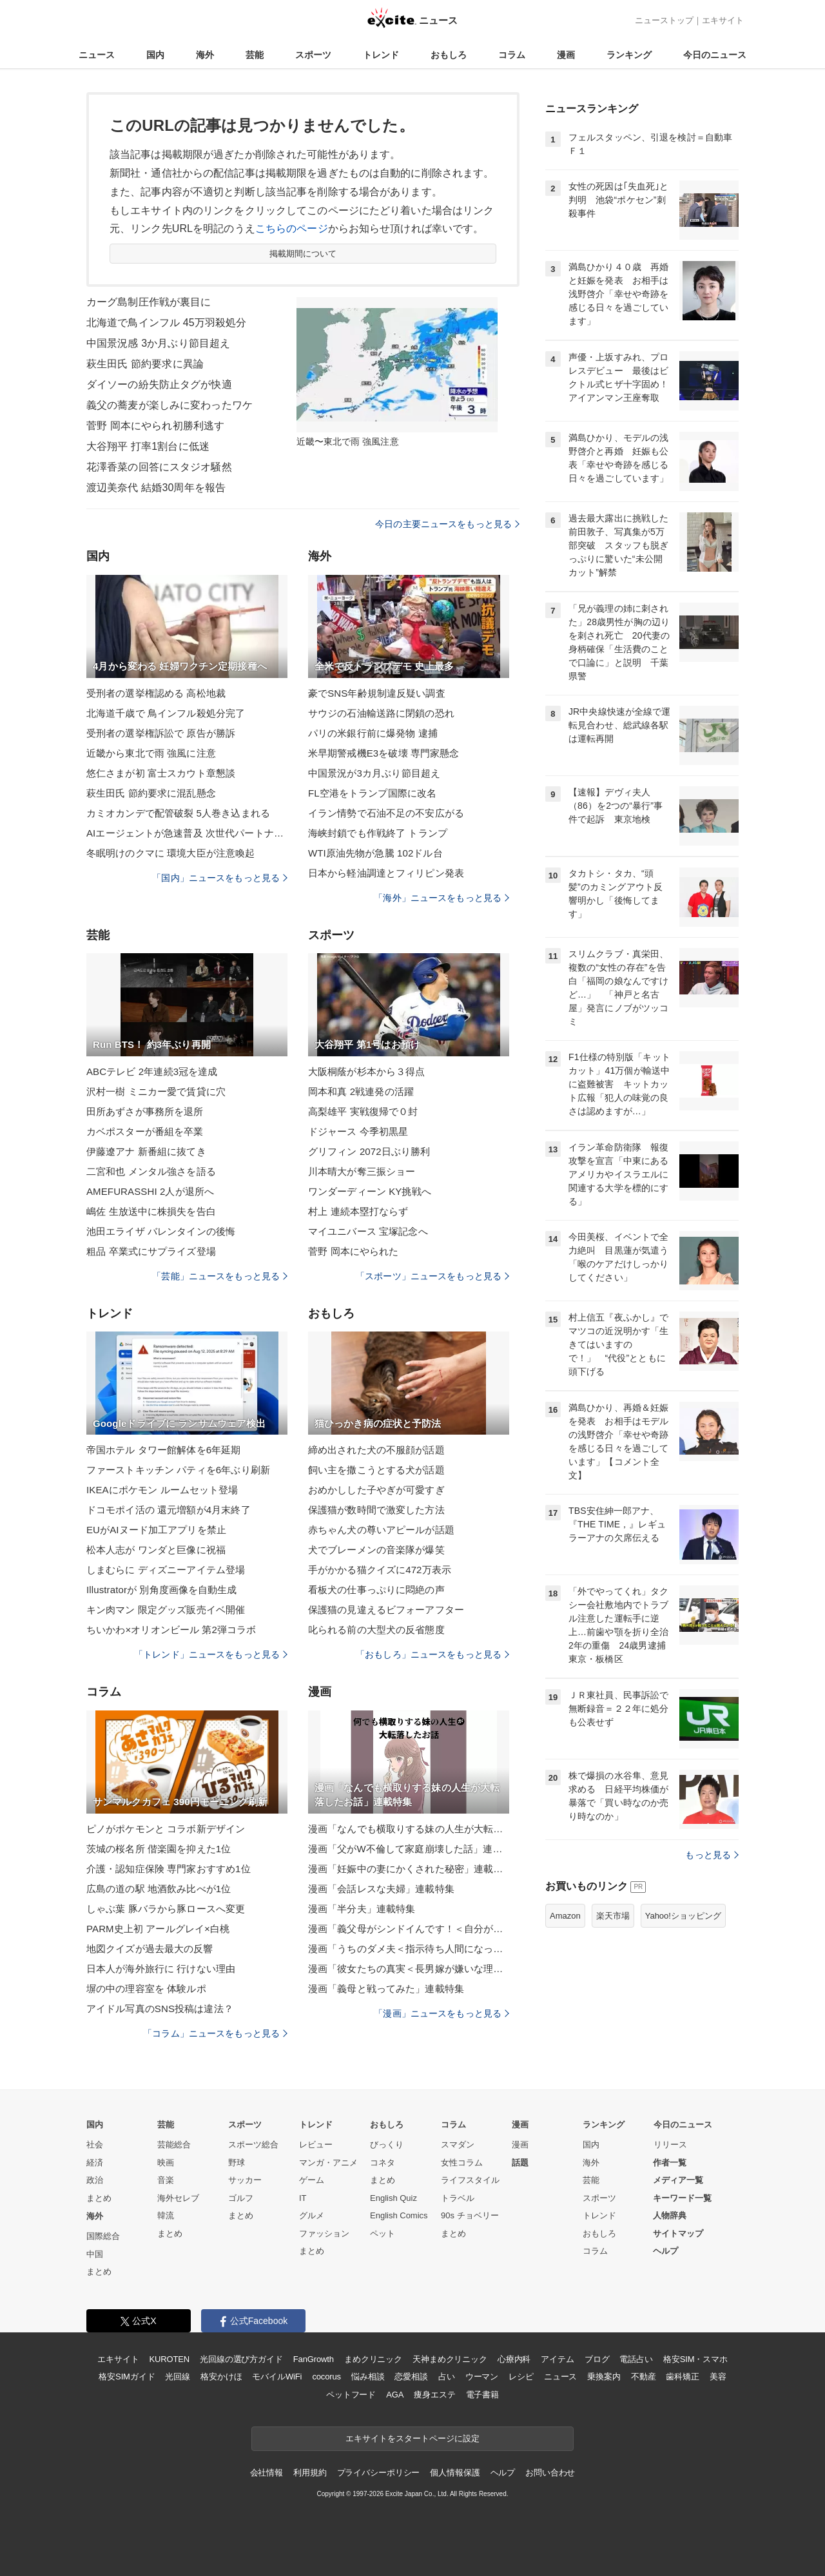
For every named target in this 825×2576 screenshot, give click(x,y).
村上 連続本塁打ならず (358, 1211)
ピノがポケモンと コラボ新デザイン (165, 1828)
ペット (382, 2233)
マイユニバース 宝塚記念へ (368, 1231)
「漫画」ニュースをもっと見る (441, 2013)
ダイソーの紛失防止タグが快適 (159, 384)
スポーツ (313, 55)
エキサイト (723, 20)
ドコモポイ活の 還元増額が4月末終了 (168, 1509)
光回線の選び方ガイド (241, 2359)
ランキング (629, 55)
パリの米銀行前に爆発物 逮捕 (373, 733)
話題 (520, 2162)
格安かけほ (221, 2376)
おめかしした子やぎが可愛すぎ (376, 1489)
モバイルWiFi (277, 2376)
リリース (670, 2144)
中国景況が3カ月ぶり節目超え (374, 773)
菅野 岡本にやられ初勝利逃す (155, 425)
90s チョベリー (470, 2215)
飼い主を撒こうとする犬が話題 (376, 1469)
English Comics (399, 2215)
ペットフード (351, 2394)
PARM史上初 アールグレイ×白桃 (157, 1928)
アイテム (557, 2359)
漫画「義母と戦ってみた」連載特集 (386, 1988)
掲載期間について (303, 253)
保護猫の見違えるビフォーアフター (386, 1609)
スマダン (457, 2144)
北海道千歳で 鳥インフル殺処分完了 (165, 713)
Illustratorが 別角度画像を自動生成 (161, 1589)
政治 (94, 2180)
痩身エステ (434, 2394)
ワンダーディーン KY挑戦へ (369, 1191)
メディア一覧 (678, 2180)
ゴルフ (240, 2198)
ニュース (97, 55)
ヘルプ (665, 2251)
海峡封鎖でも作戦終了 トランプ (377, 833)
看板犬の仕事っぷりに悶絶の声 (376, 1589)
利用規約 (309, 2472)
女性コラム (462, 2162)
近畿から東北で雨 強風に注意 (151, 753)
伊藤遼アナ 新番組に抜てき (146, 1151)
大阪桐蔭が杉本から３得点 (366, 1071)
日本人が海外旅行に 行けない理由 (160, 1968)
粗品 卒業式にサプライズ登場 (151, 1251)
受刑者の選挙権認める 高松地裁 (156, 693)
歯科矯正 (682, 2376)
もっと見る (712, 1855)
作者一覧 (669, 2162)
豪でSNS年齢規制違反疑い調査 (376, 693)
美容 (718, 2376)
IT (303, 2198)
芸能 (255, 55)
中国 (94, 2254)
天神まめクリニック (449, 2359)
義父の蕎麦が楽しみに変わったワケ (169, 405)
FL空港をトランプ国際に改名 (372, 793)
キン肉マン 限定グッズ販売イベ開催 (165, 1609)
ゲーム (311, 2180)
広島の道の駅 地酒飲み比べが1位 (158, 1888)
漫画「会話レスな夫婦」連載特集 (381, 1888)
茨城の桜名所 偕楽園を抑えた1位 (158, 1848)
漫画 (566, 55)
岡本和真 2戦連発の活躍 (361, 1091)
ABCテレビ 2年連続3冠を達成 (152, 1071)
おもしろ (449, 55)
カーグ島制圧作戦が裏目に (148, 301)
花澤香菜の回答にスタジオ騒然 (159, 466)
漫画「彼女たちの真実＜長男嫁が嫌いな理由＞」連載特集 (408, 1968)
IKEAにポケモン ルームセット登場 (162, 1489)
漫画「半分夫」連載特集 (361, 1908)
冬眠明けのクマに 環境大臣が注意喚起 (170, 852)
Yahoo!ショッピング (683, 1916)
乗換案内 (603, 2376)
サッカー (245, 2180)
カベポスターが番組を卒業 (144, 1131)
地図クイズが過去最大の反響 (149, 1948)
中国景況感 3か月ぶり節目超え (158, 343)
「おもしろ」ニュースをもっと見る (432, 1654)
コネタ (382, 2162)
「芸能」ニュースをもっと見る (219, 1276)
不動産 (643, 2376)
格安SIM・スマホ (695, 2359)
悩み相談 (367, 2376)
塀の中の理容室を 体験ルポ (146, 1988)
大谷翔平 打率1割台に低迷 (147, 446)
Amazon (565, 1916)
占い (446, 2376)
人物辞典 (669, 2215)
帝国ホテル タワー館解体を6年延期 (163, 1449)
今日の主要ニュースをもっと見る (447, 524)
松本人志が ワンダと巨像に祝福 (156, 1549)
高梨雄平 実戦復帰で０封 (363, 1111)
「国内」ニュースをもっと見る (219, 878)
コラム (511, 55)
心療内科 (514, 2359)
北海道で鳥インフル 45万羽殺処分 (166, 322)
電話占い (635, 2359)
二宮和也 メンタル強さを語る (151, 1171)
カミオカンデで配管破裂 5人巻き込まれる (178, 813)
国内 (155, 55)
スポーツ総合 (253, 2144)
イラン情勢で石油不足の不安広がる (386, 813)
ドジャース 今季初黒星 (358, 1131)
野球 (236, 2162)
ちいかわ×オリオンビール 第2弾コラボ (171, 1629)
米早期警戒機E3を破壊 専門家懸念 (384, 753)
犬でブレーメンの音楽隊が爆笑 (376, 1549)
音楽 (165, 2180)
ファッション (324, 2233)
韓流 (165, 2215)
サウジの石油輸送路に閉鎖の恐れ (381, 713)
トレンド (381, 55)
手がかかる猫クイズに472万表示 (379, 1569)
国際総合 (103, 2236)
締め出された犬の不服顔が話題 (376, 1449)
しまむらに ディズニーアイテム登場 (165, 1569)
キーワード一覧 (682, 2198)
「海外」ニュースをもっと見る (441, 898)
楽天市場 (613, 1916)
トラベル (457, 2198)
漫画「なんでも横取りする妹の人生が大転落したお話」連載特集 (408, 1828)
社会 (94, 2144)
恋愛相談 (410, 2376)
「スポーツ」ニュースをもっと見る (432, 1276)
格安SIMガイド (127, 2376)
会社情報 (266, 2472)
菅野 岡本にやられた (353, 1251)
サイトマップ (678, 2233)
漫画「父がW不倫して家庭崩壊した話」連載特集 (408, 1848)
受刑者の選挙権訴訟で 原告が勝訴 (160, 733)
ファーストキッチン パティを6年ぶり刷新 (178, 1469)
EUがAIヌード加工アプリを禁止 (156, 1529)
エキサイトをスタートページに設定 (412, 2438)
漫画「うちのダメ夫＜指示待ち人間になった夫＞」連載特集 (408, 1948)
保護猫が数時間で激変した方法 (376, 1509)
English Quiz (393, 2198)
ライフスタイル (470, 2180)
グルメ (311, 2215)
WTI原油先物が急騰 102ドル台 (375, 852)
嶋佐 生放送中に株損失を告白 (151, 1211)
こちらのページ (291, 228)
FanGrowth (313, 2359)
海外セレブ (178, 2198)
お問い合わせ (550, 2472)
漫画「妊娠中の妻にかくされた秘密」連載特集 (408, 1868)
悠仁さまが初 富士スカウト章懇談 (160, 773)
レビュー (316, 2144)
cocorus (326, 2376)
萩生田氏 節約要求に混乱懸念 (151, 793)
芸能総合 (174, 2144)
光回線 (177, 2376)
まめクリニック (373, 2359)
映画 (165, 2162)
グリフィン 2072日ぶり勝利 (369, 1151)
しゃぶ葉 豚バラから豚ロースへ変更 (165, 1908)
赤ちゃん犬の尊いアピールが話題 (381, 1529)
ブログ (597, 2359)
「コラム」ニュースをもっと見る (215, 2033)
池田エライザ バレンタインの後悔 (160, 1231)
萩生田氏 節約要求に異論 (145, 363)
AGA (394, 2394)
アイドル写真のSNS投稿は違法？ (159, 2008)
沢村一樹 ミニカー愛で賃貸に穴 (156, 1091)
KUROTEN (169, 2359)
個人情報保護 (455, 2472)
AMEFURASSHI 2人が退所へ (150, 1191)
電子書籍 (482, 2394)
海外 (205, 55)
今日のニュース (714, 55)
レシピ (521, 2376)
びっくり (386, 2144)
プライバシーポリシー (378, 2472)
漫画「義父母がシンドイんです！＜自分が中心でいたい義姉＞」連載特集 (408, 1928)
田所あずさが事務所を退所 (144, 1111)
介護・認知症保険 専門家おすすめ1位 (168, 1868)
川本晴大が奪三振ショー (361, 1171)
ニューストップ (664, 20)
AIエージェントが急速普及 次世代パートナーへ (186, 833)
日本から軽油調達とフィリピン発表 (386, 872)
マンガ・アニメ (328, 2162)
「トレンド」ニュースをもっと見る (210, 1654)
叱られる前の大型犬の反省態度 (376, 1629)
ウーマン (481, 2376)
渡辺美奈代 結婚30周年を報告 (156, 487)
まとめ (99, 2198)
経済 (94, 2162)
